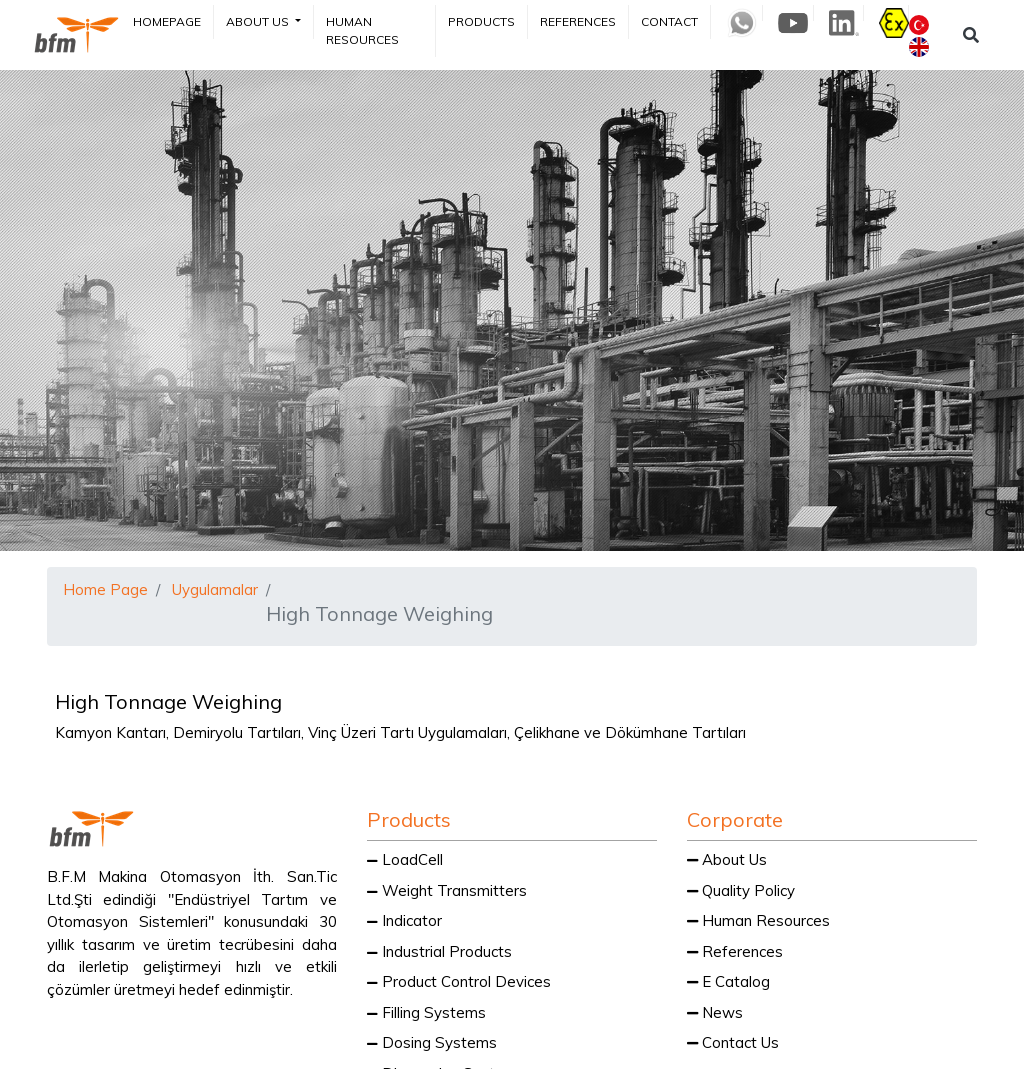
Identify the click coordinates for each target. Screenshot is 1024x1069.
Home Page (105, 589)
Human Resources (362, 30)
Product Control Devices (459, 981)
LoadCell (405, 859)
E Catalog (728, 981)
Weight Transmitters (447, 890)
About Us (259, 21)
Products (481, 21)
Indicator (404, 920)
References (578, 21)
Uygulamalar (215, 589)
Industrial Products (439, 951)
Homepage (167, 21)
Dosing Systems (432, 1042)
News (715, 1012)
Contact (669, 21)
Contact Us (733, 1042)
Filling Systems (426, 1012)
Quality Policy (741, 890)
